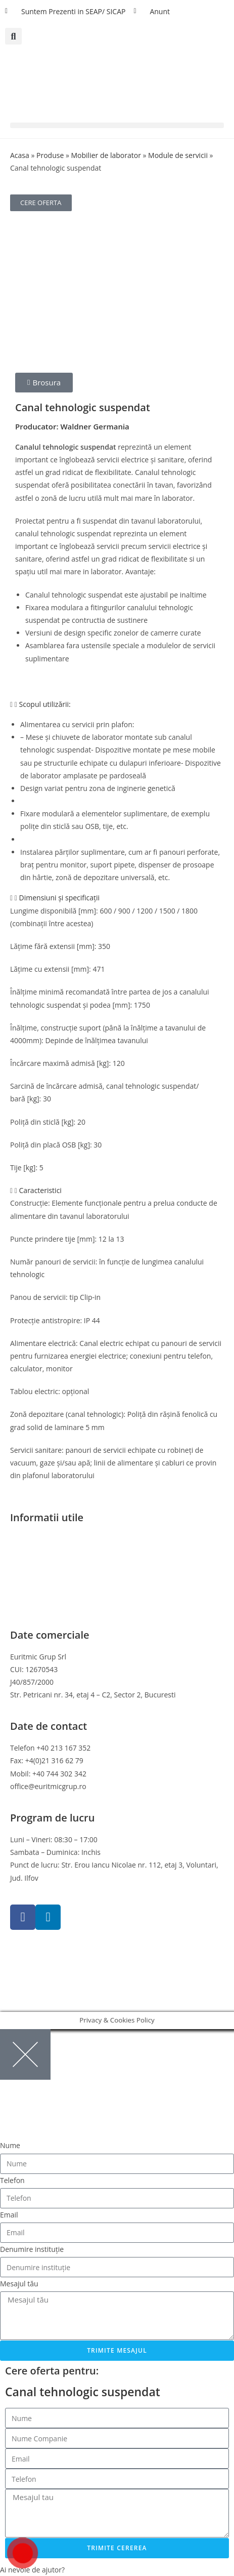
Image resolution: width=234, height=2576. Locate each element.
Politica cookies (35, 1565)
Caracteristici (40, 1190)
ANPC (19, 1603)
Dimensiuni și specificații (59, 897)
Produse (50, 155)
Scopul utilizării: (45, 704)
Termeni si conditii (40, 1539)
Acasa (19, 155)
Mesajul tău (19, 2283)
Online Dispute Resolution (53, 1590)
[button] (13, 36)
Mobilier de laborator (106, 155)
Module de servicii (178, 155)
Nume (10, 2145)
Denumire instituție (32, 2249)
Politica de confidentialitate (55, 1552)
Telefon (12, 2180)
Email (9, 2215)
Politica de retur (36, 1577)
